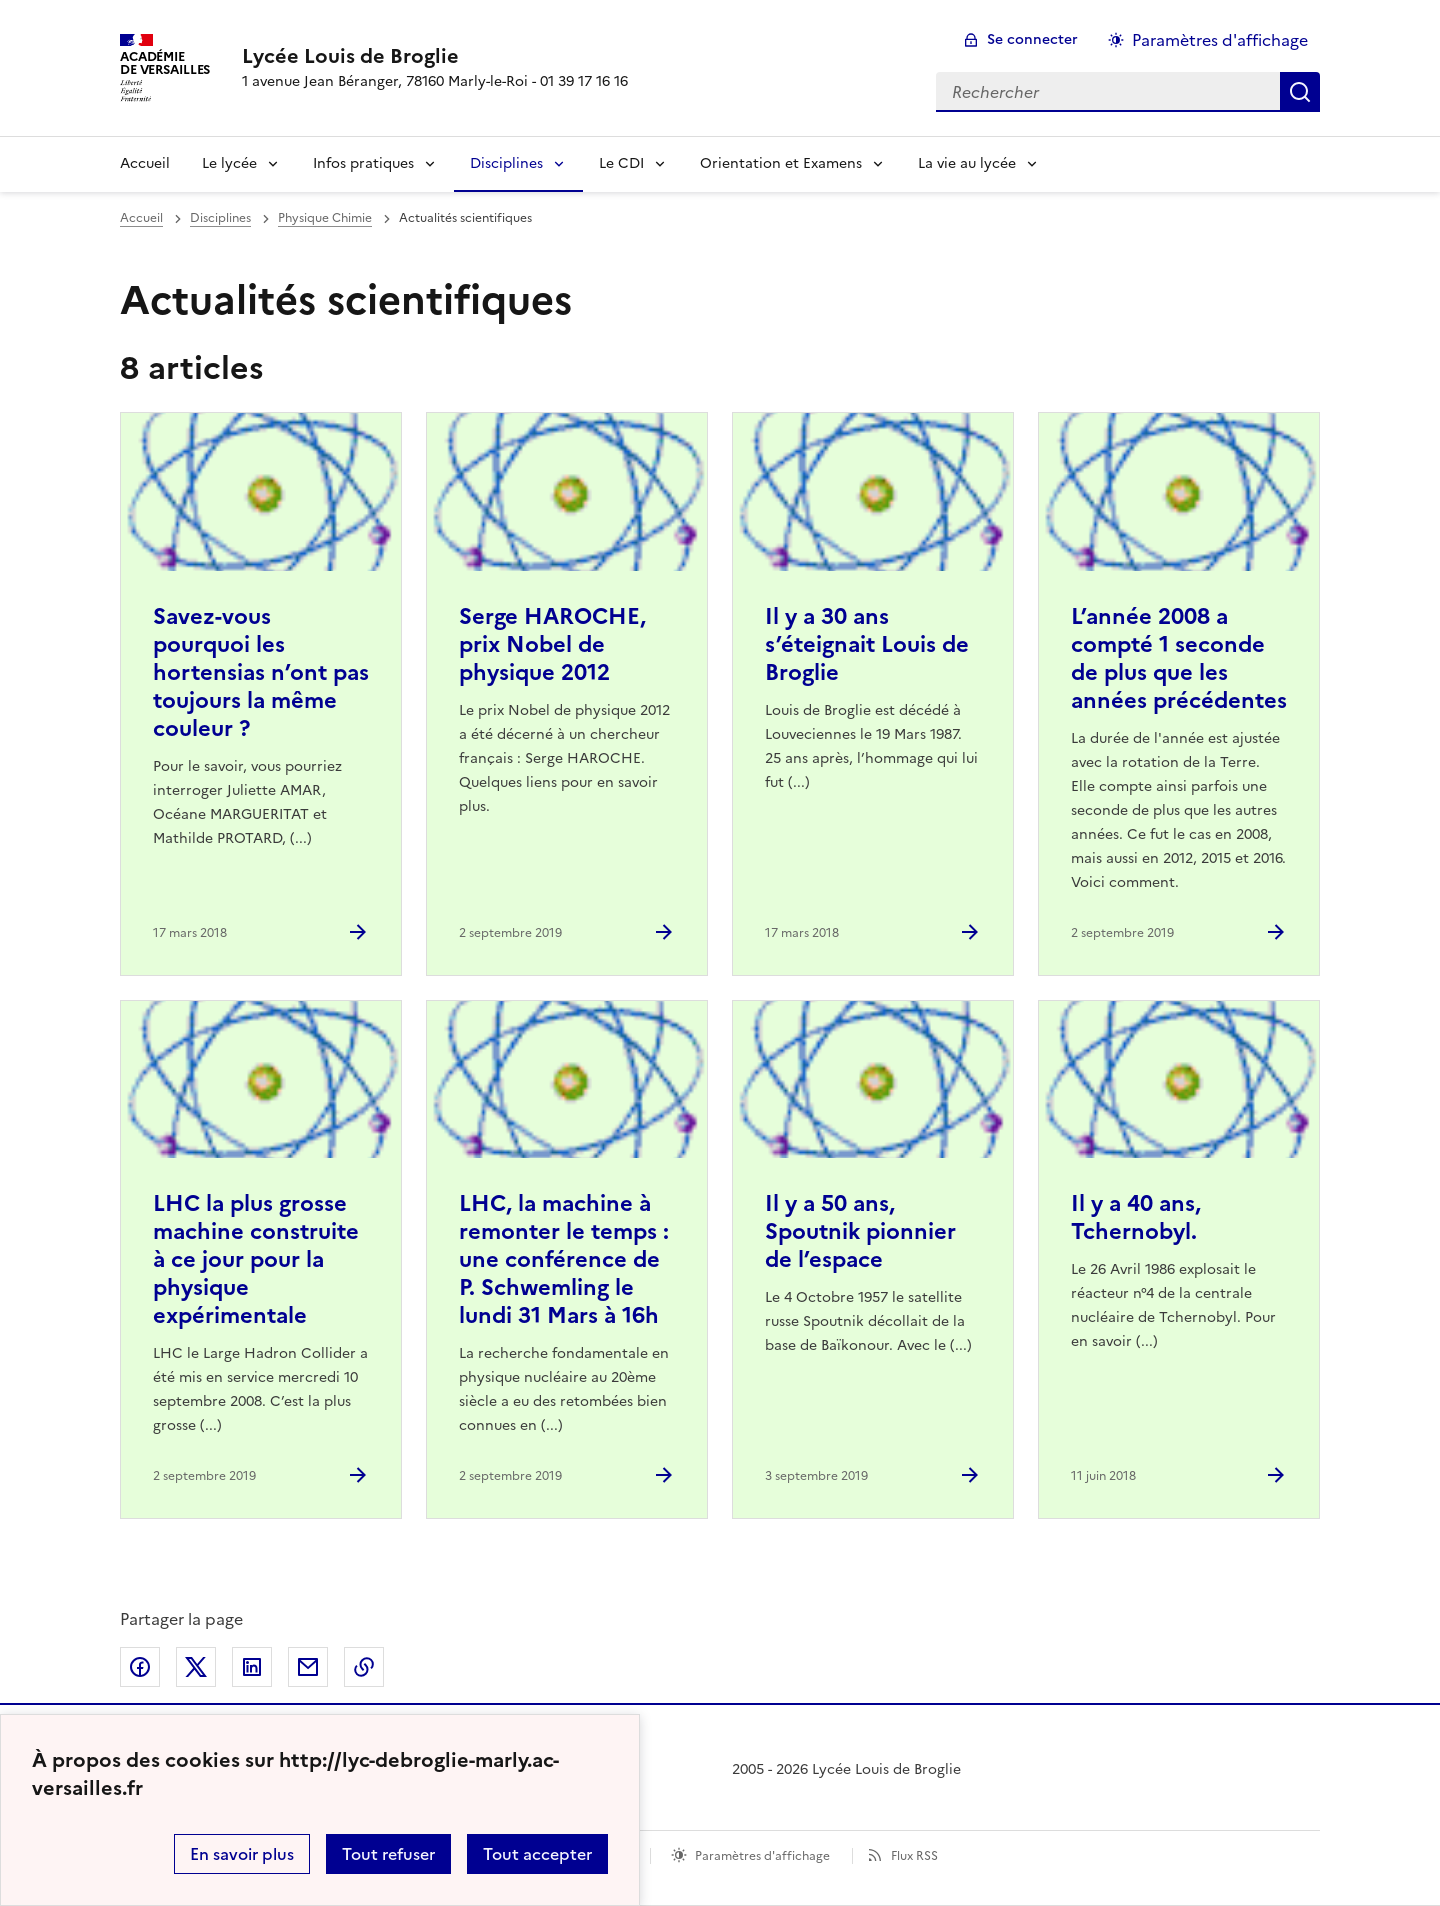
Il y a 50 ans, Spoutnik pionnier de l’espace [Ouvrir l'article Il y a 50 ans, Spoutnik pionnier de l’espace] (860, 1231)
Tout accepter (537, 1854)
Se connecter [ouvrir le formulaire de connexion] (1032, 39)
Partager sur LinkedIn (252, 1667)
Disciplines (506, 163)
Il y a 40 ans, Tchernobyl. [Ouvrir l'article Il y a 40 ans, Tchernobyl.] (1136, 1217)
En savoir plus (242, 1854)
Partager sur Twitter (196, 1667)
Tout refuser (388, 1854)
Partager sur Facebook (140, 1667)
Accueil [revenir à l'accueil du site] (141, 218)
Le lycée (229, 163)
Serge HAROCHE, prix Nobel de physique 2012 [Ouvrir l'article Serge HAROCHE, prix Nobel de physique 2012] (552, 644)
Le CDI (621, 163)
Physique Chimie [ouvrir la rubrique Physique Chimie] (325, 218)
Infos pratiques (363, 163)
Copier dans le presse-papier (364, 1667)
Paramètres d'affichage (762, 1856)
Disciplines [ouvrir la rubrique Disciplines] (220, 218)
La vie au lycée (967, 163)
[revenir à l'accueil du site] (435, 56)
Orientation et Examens (781, 163)
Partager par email (308, 1667)
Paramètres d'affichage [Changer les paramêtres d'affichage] (1220, 40)
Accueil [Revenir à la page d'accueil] (145, 163)
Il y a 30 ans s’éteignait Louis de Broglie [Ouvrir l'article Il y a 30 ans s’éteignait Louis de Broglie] (867, 644)
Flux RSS (914, 1856)
